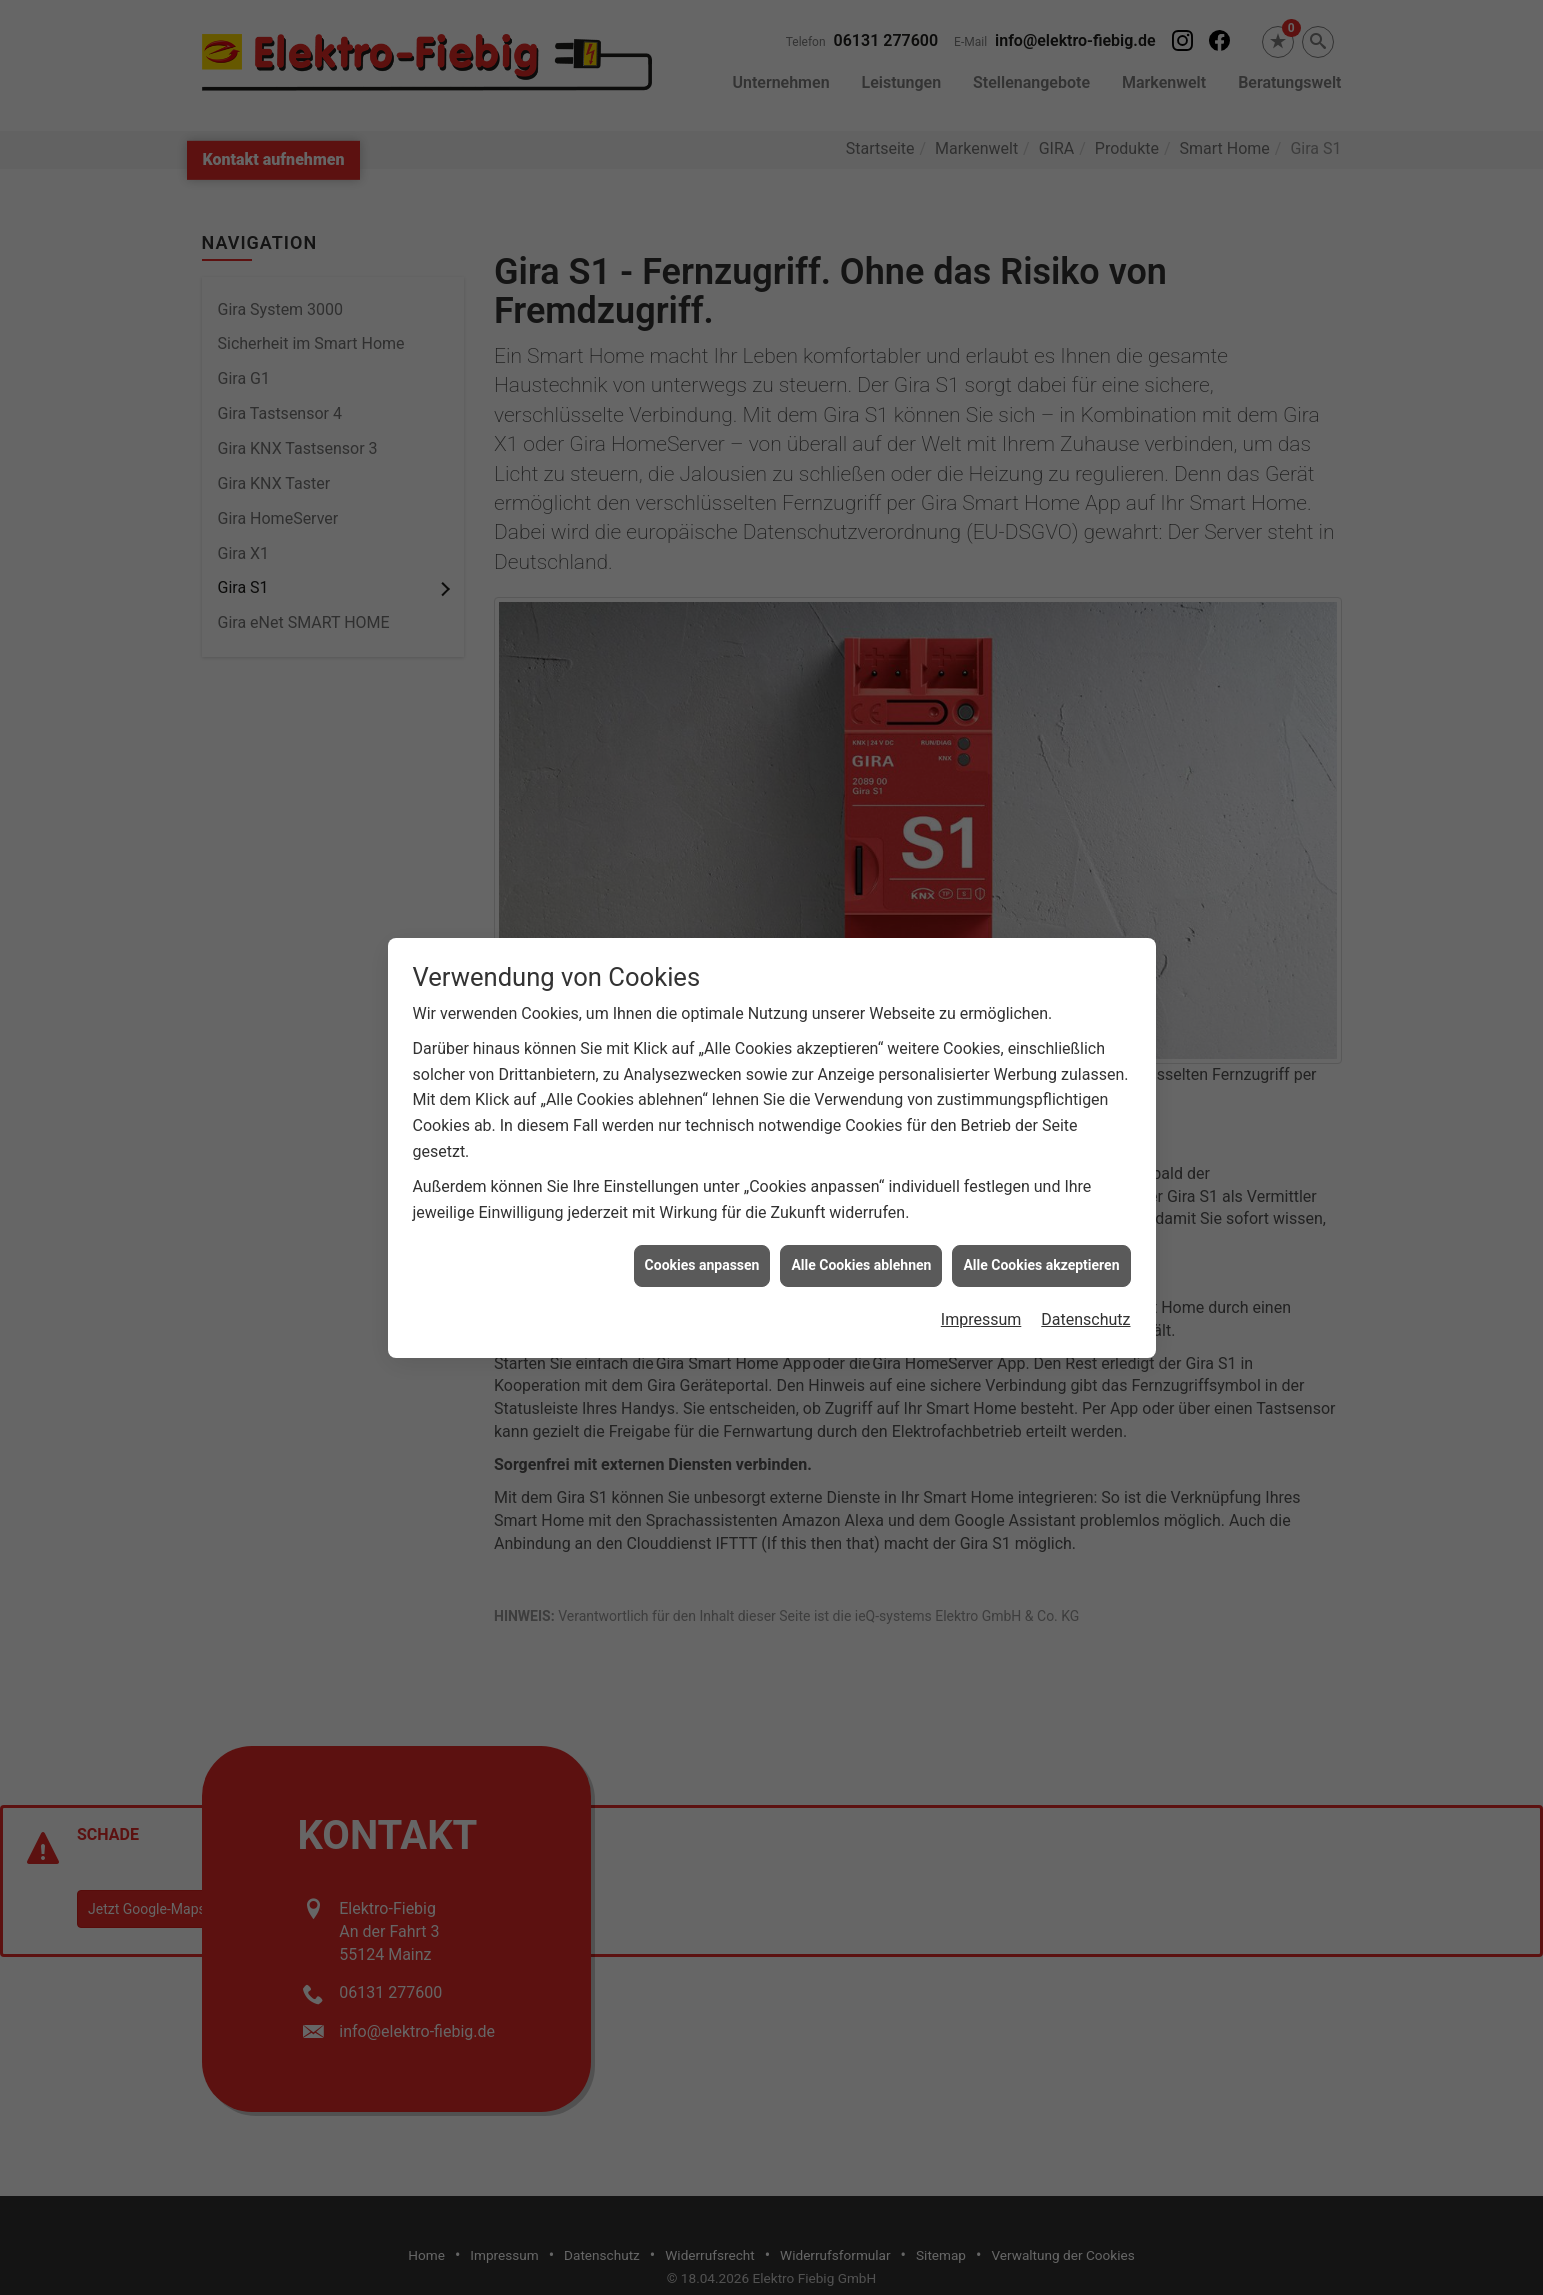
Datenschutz (1085, 1288)
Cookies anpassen (702, 1234)
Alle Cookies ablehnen (861, 1234)
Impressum (981, 1288)
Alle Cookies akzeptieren (1041, 1234)
